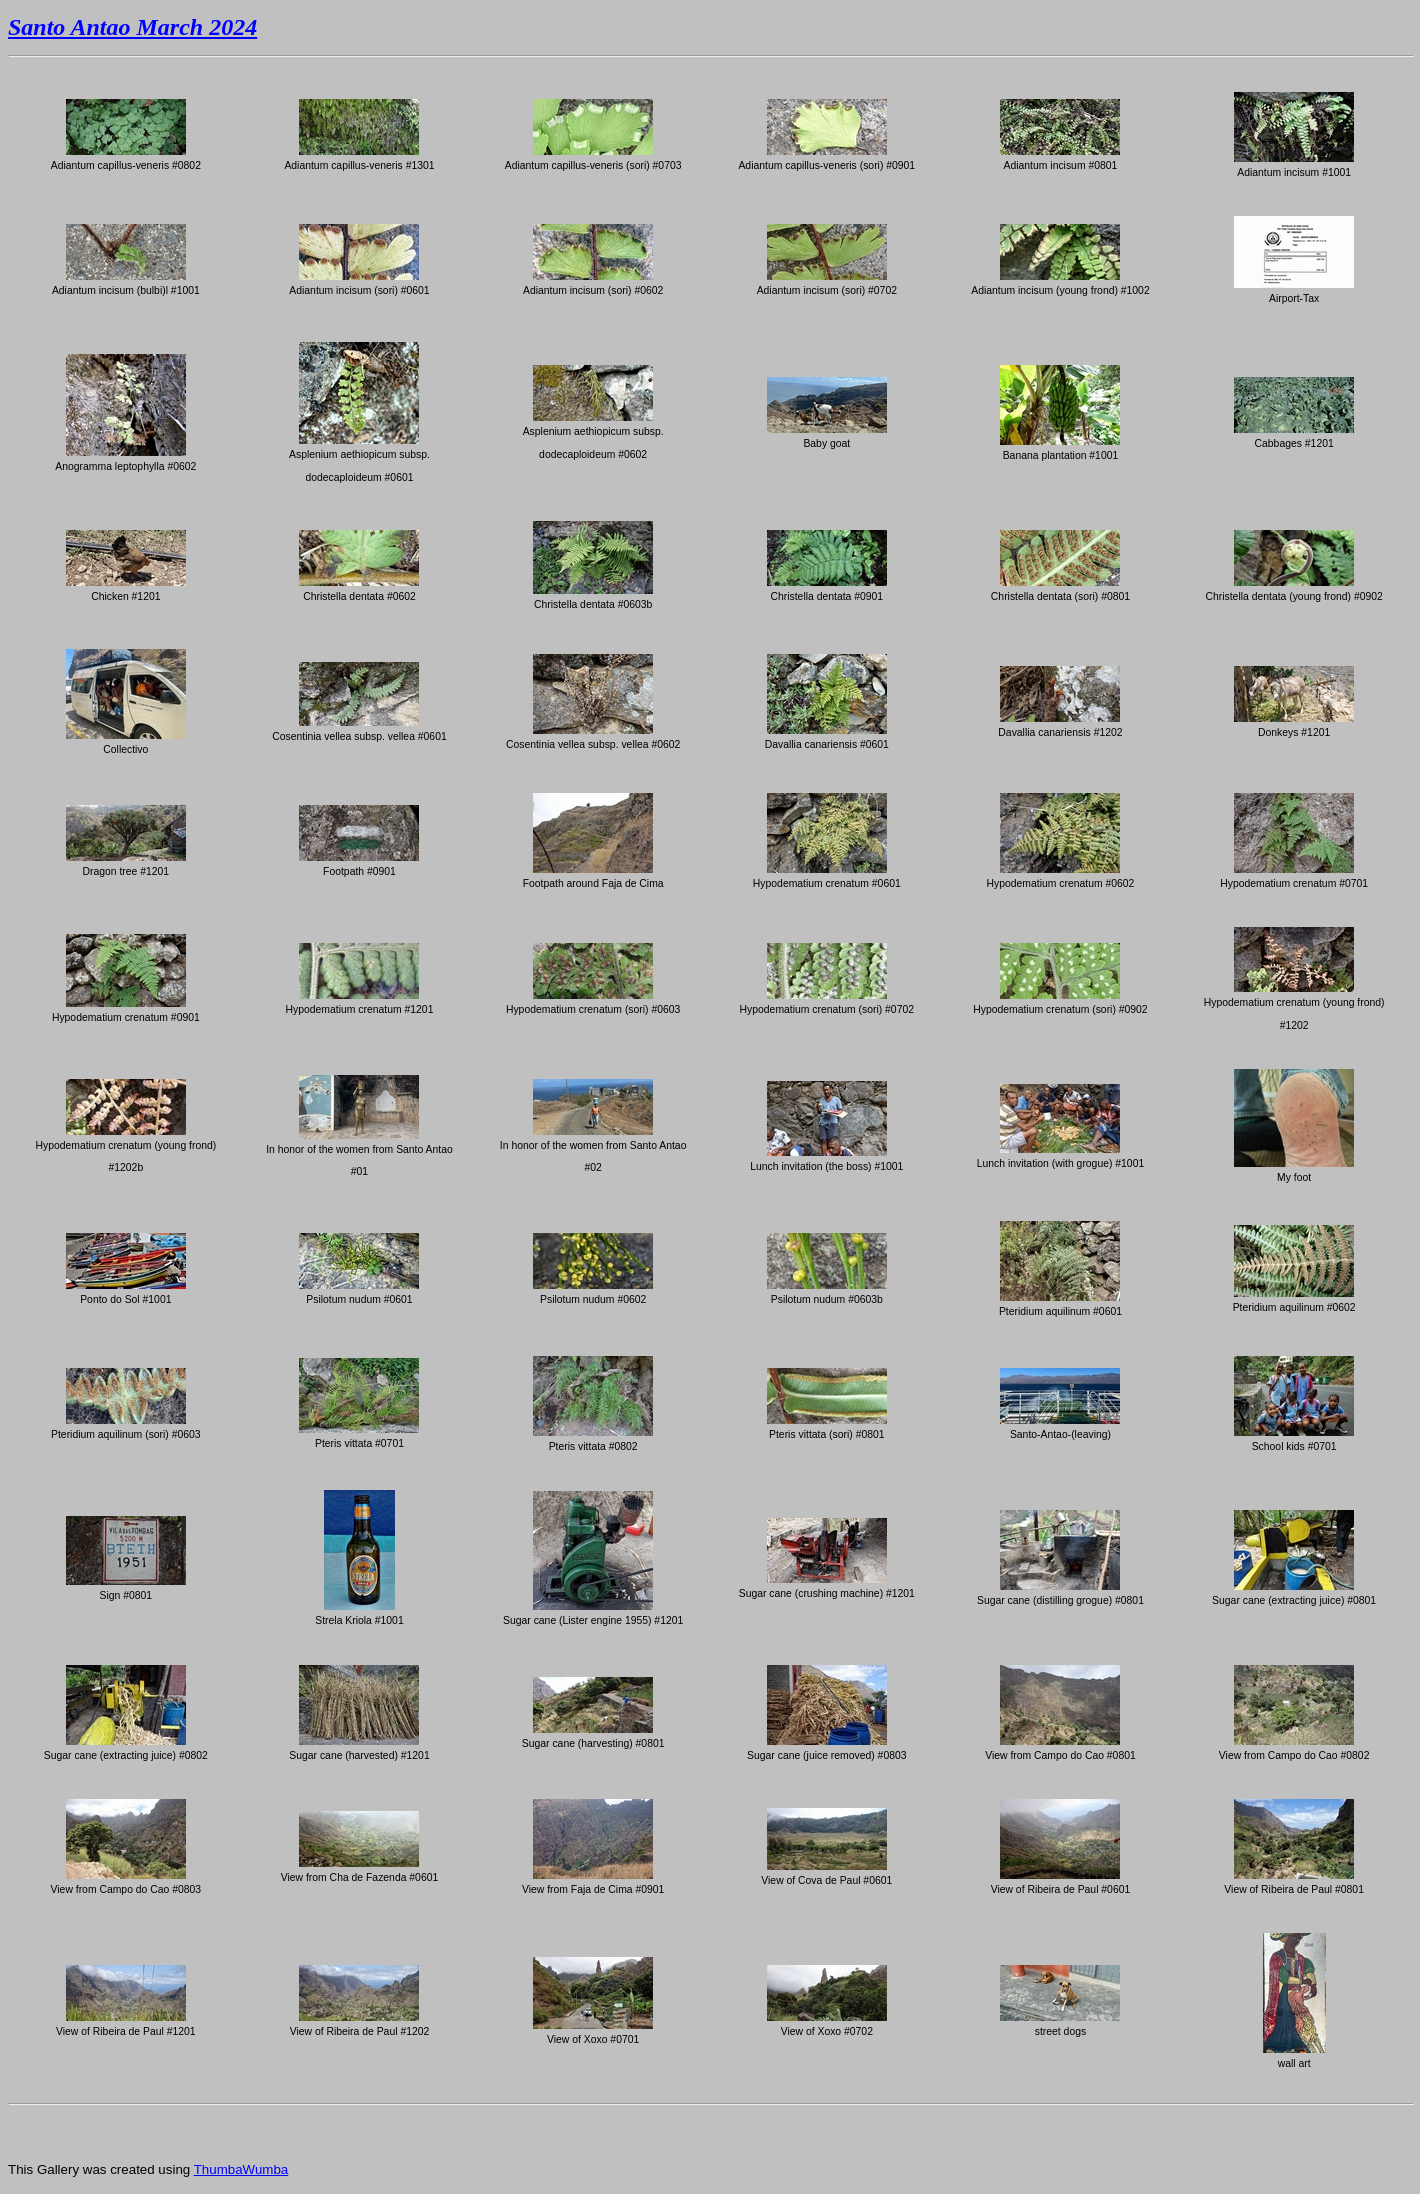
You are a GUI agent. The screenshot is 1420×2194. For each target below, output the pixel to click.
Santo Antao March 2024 (132, 27)
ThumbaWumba (241, 2169)
